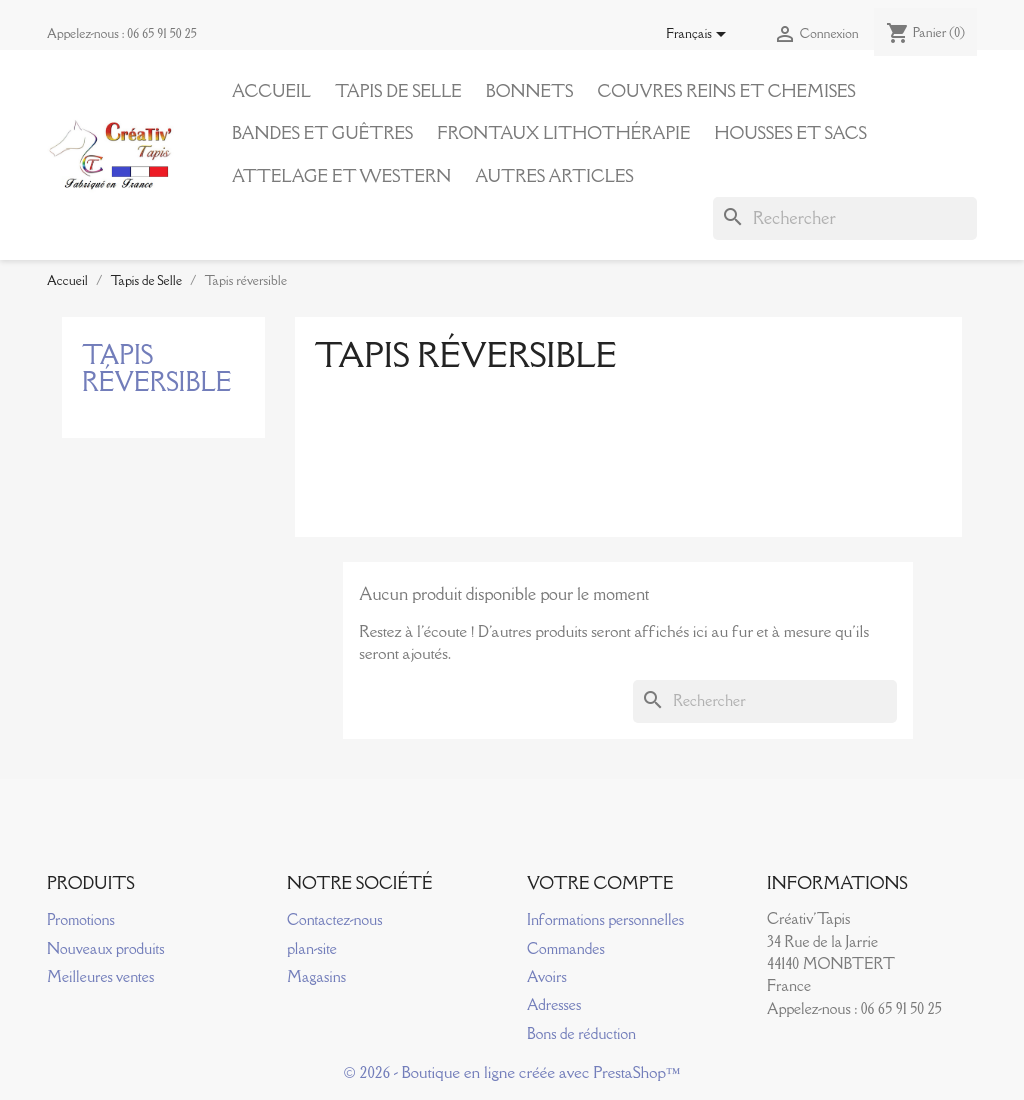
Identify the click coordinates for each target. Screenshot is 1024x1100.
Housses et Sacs (790, 133)
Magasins (316, 976)
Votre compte (600, 883)
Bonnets (530, 91)
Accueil (271, 91)
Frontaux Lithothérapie (563, 133)
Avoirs (547, 976)
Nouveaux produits (106, 948)
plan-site (312, 948)
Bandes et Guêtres (322, 133)
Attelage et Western (341, 176)
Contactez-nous (334, 919)
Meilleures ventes (100, 976)
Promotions (81, 919)
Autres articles (554, 176)
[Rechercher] (845, 218)
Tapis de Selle (398, 91)
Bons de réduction (581, 1033)
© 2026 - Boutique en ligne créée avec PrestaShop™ (512, 1072)
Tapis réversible (157, 368)
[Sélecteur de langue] (699, 35)
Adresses (554, 1004)
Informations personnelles (605, 919)
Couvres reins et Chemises (726, 91)
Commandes (566, 948)
